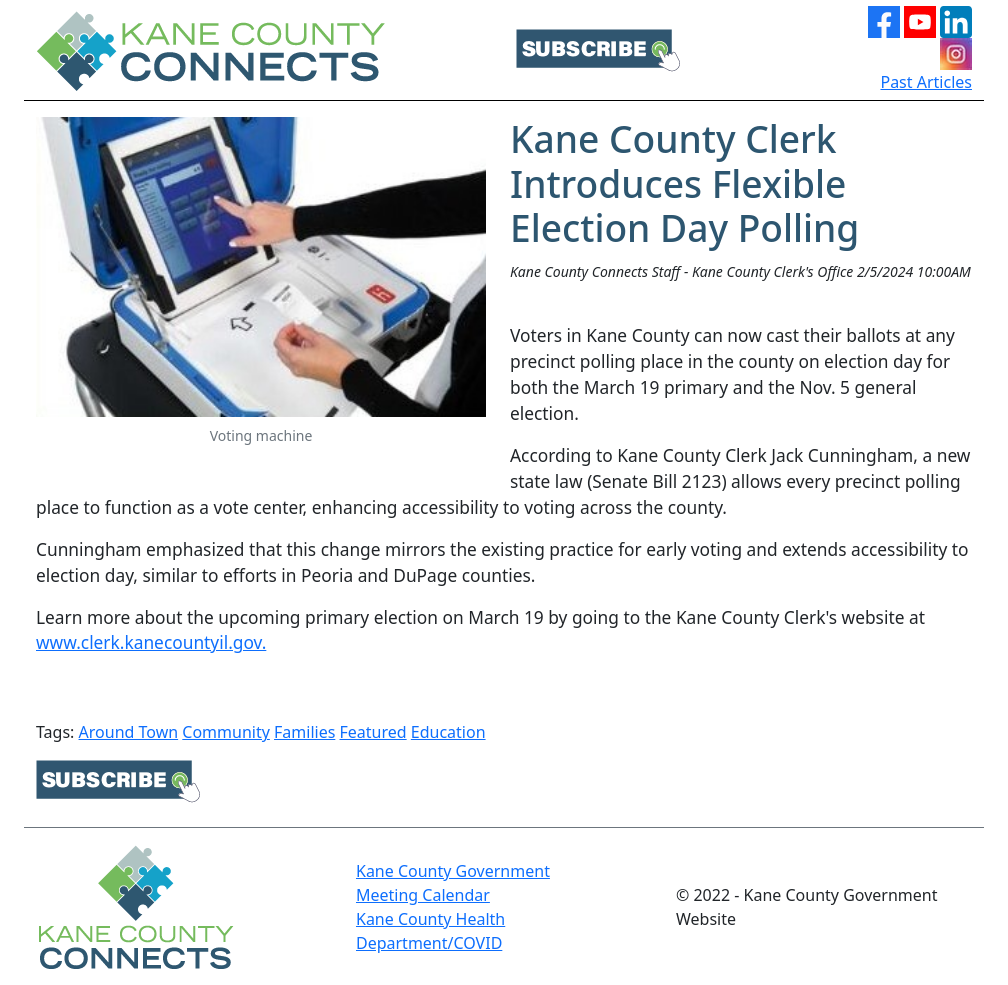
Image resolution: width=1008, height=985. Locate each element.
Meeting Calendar (423, 895)
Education (448, 732)
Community (226, 732)
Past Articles (926, 82)
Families (304, 732)
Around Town (129, 732)
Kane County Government (453, 871)
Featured (373, 732)
